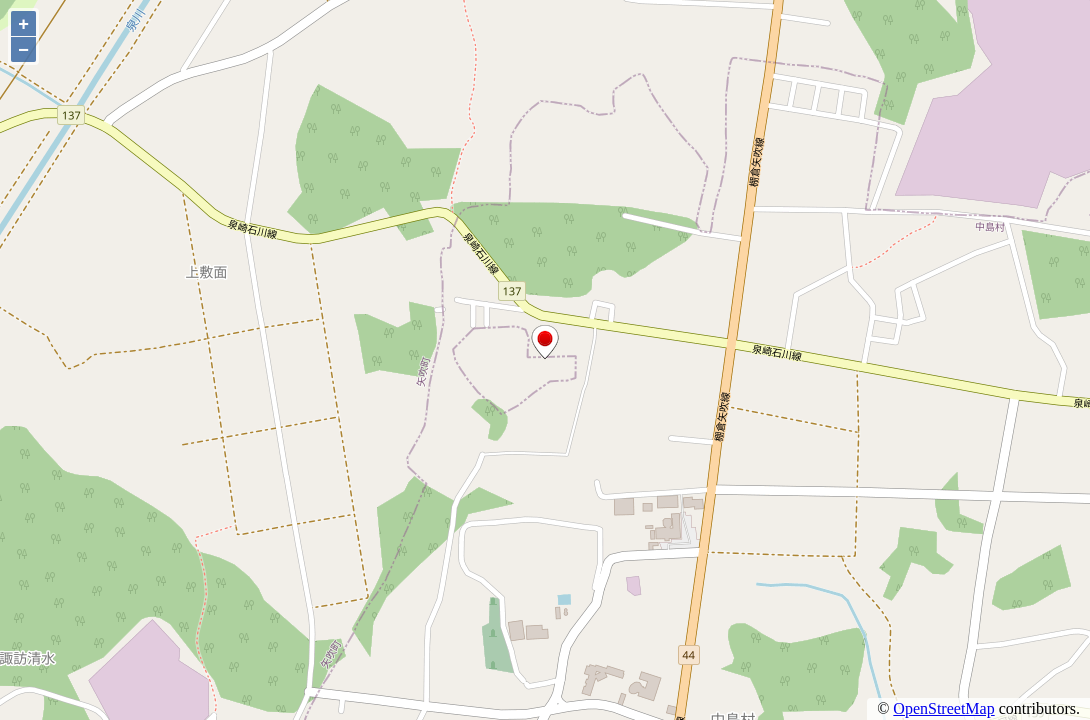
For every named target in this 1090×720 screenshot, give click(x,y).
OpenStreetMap (943, 708)
